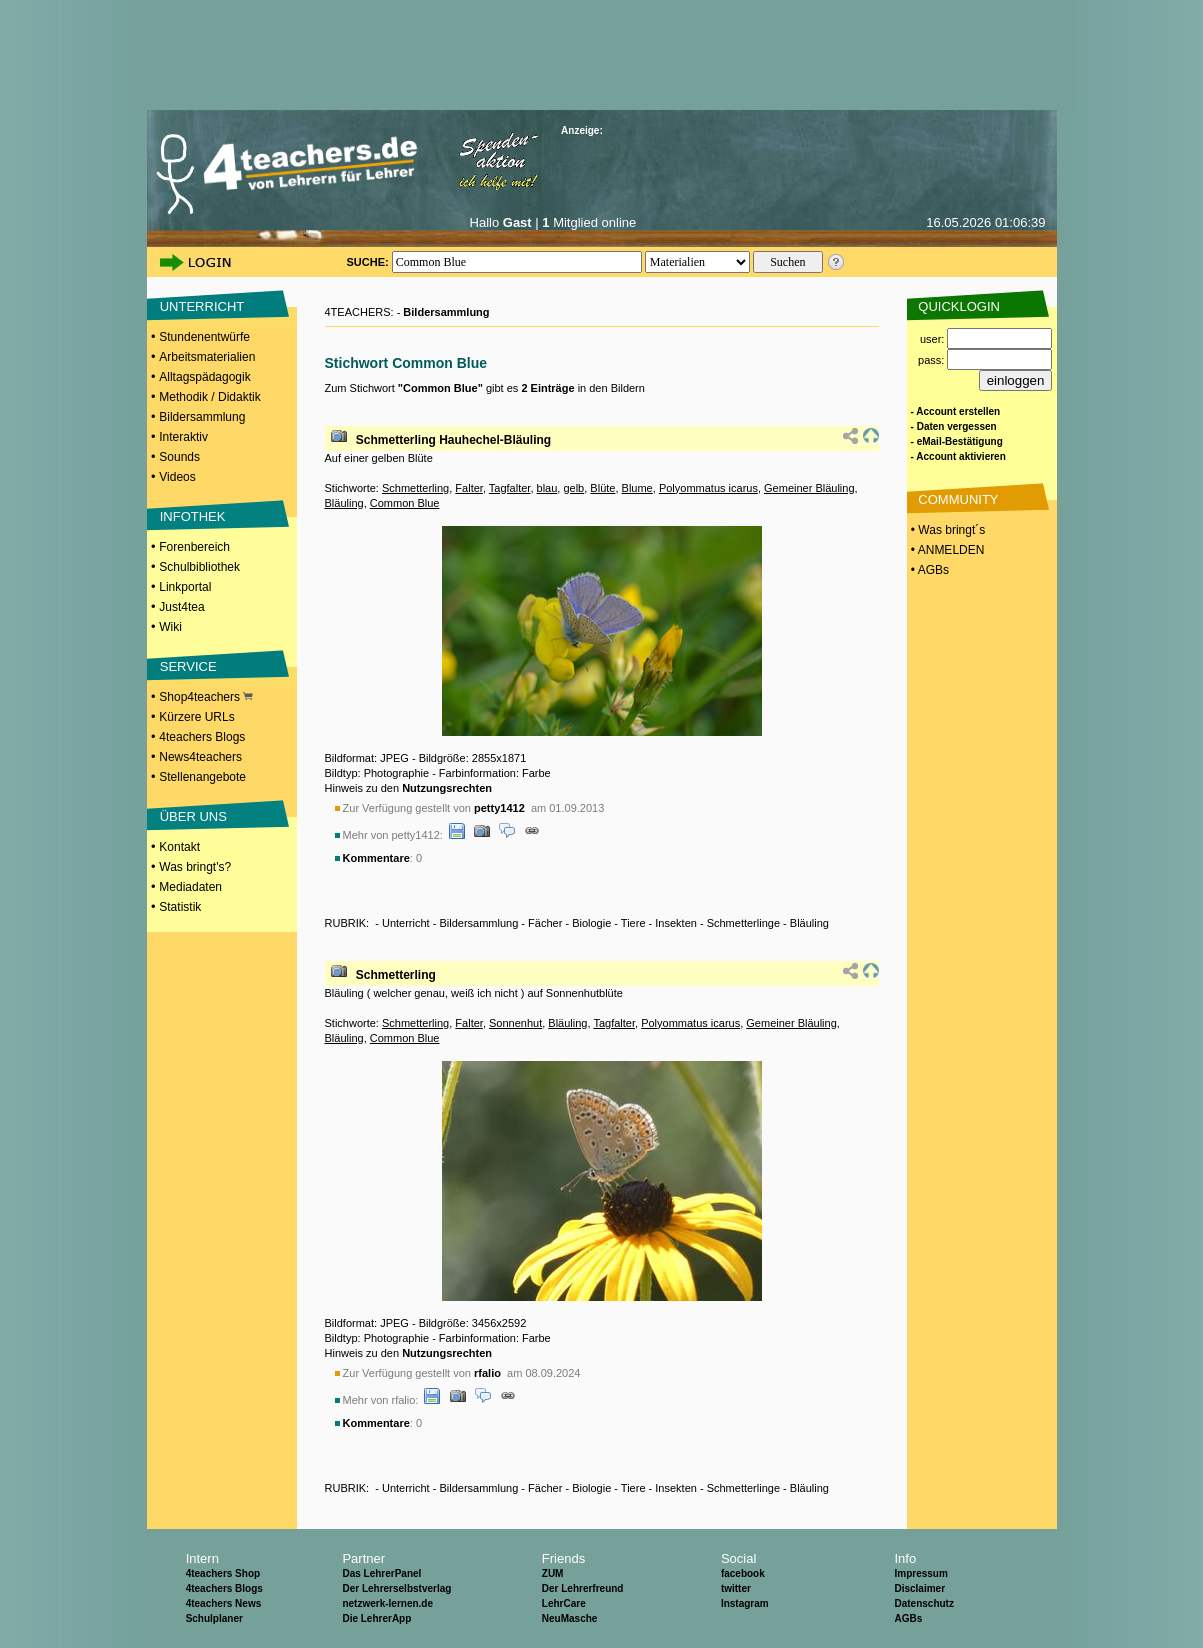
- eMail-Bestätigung (957, 441)
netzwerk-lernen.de (387, 1603)
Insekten (676, 923)
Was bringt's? (195, 867)
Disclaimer (919, 1588)
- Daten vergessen (954, 426)
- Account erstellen (956, 411)
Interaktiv (183, 437)
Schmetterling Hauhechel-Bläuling (453, 440)
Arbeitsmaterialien (207, 357)
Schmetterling (415, 488)
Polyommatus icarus (708, 488)
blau (547, 488)
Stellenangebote (202, 777)
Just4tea (181, 607)
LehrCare (564, 1603)
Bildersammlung (202, 417)
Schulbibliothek (199, 567)
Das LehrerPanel (381, 1573)
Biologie (591, 923)
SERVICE (188, 666)
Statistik (180, 907)
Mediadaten (190, 887)
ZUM (553, 1573)
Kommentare (376, 858)
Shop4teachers (206, 697)
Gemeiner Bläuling (809, 488)
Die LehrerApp (376, 1618)
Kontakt (179, 847)
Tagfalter (510, 488)
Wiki (170, 627)
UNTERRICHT (202, 306)
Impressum (920, 1573)
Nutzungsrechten (447, 788)
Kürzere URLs (196, 717)
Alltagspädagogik (204, 377)
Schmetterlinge (743, 923)
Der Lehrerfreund (583, 1588)
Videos (177, 477)
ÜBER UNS (193, 816)
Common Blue (405, 503)
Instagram (745, 1603)
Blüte (602, 488)
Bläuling (344, 503)
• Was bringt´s (947, 530)
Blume (637, 488)
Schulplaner (214, 1618)
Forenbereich (194, 547)
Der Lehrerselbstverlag (396, 1588)
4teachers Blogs (202, 737)
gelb (573, 488)
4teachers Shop (223, 1573)
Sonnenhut (515, 1023)
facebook (743, 1573)
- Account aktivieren (958, 456)
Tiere (633, 923)
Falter (469, 488)
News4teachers (200, 757)
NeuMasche (570, 1618)
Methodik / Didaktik (209, 397)
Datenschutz (923, 1603)
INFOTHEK (193, 516)
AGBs (908, 1618)
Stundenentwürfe (204, 337)
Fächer (545, 923)
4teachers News (224, 1603)
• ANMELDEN (946, 550)
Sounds (179, 457)
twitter (736, 1588)
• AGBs (929, 570)
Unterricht (406, 923)
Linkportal (185, 587)
